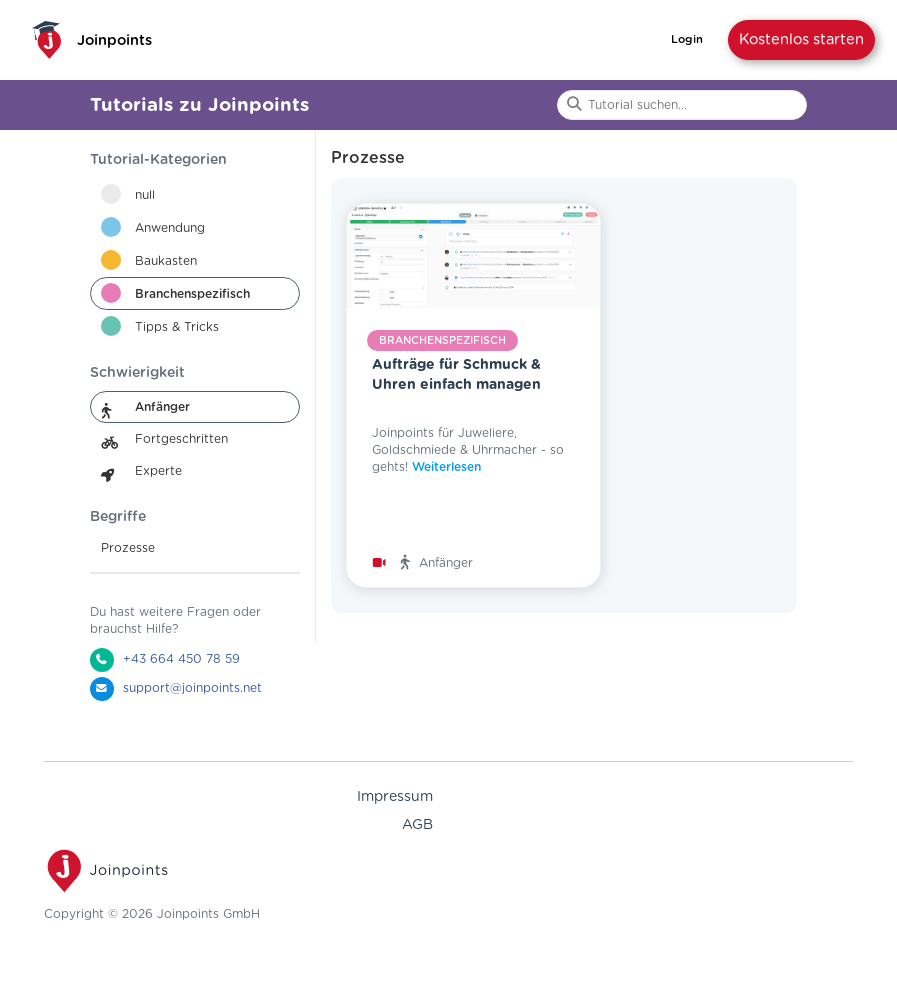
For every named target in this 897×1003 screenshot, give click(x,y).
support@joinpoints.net (192, 688)
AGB (417, 825)
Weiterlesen (446, 467)
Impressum (395, 797)
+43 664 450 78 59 (181, 659)
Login (687, 39)
